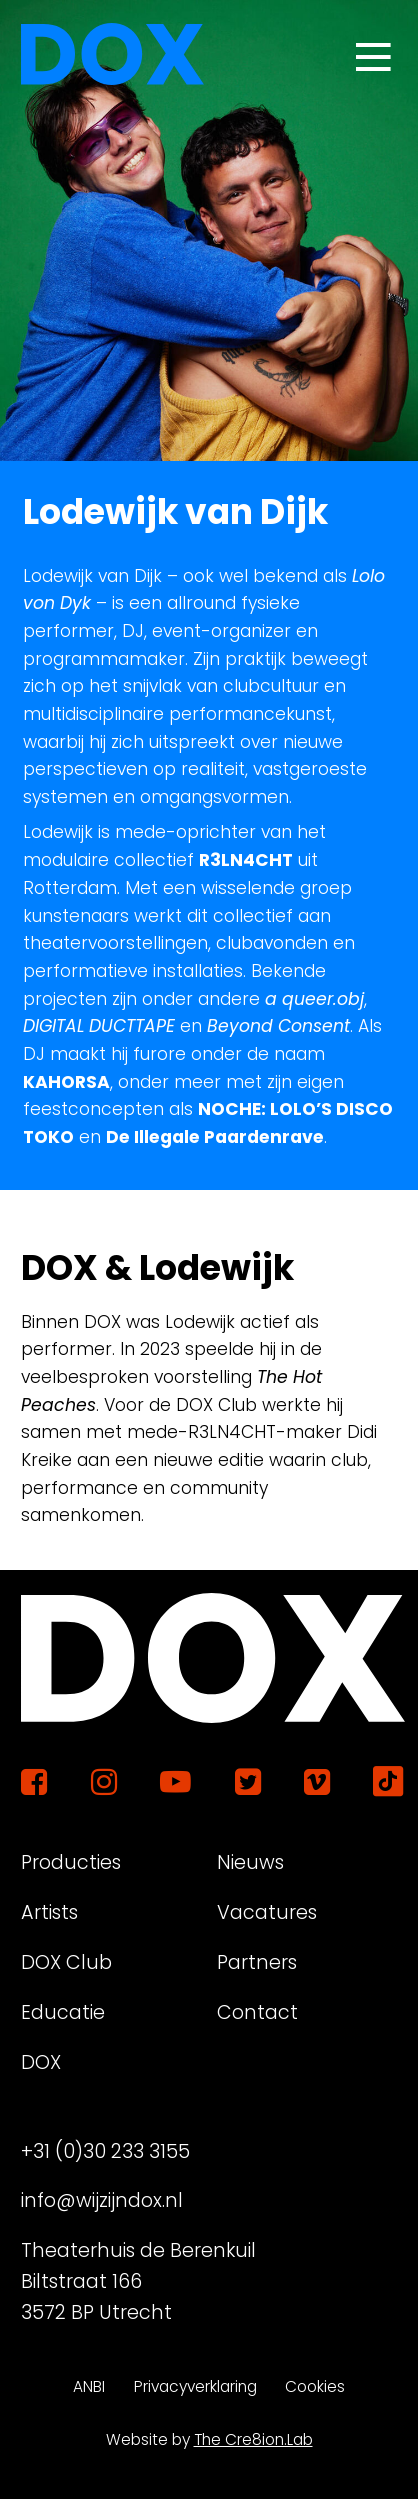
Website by (209, 2439)
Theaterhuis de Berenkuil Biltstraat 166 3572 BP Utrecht (138, 2281)
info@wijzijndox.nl (102, 2200)
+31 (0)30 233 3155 (105, 2151)
